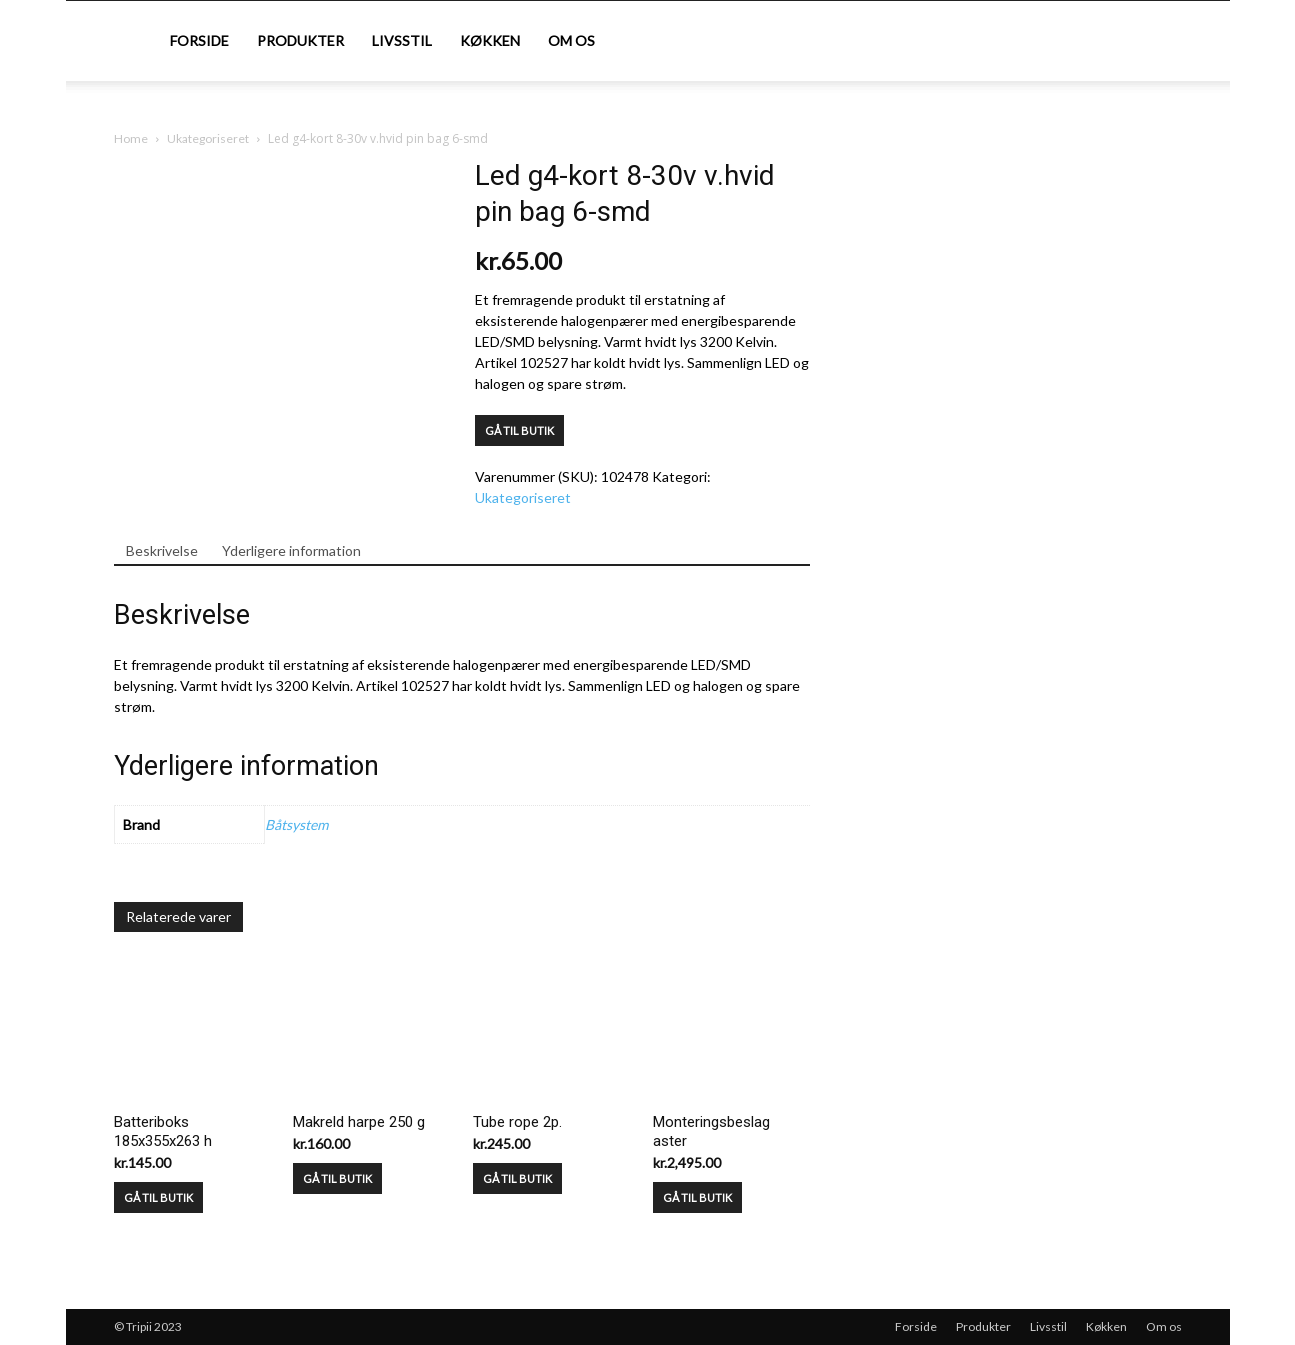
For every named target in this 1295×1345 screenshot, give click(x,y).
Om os (571, 40)
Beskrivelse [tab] (162, 550)
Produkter (300, 40)
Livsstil (402, 40)
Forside (199, 40)
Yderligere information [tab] (291, 550)
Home (131, 138)
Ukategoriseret (208, 138)
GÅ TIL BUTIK (519, 430)
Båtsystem (296, 824)
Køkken (490, 40)
